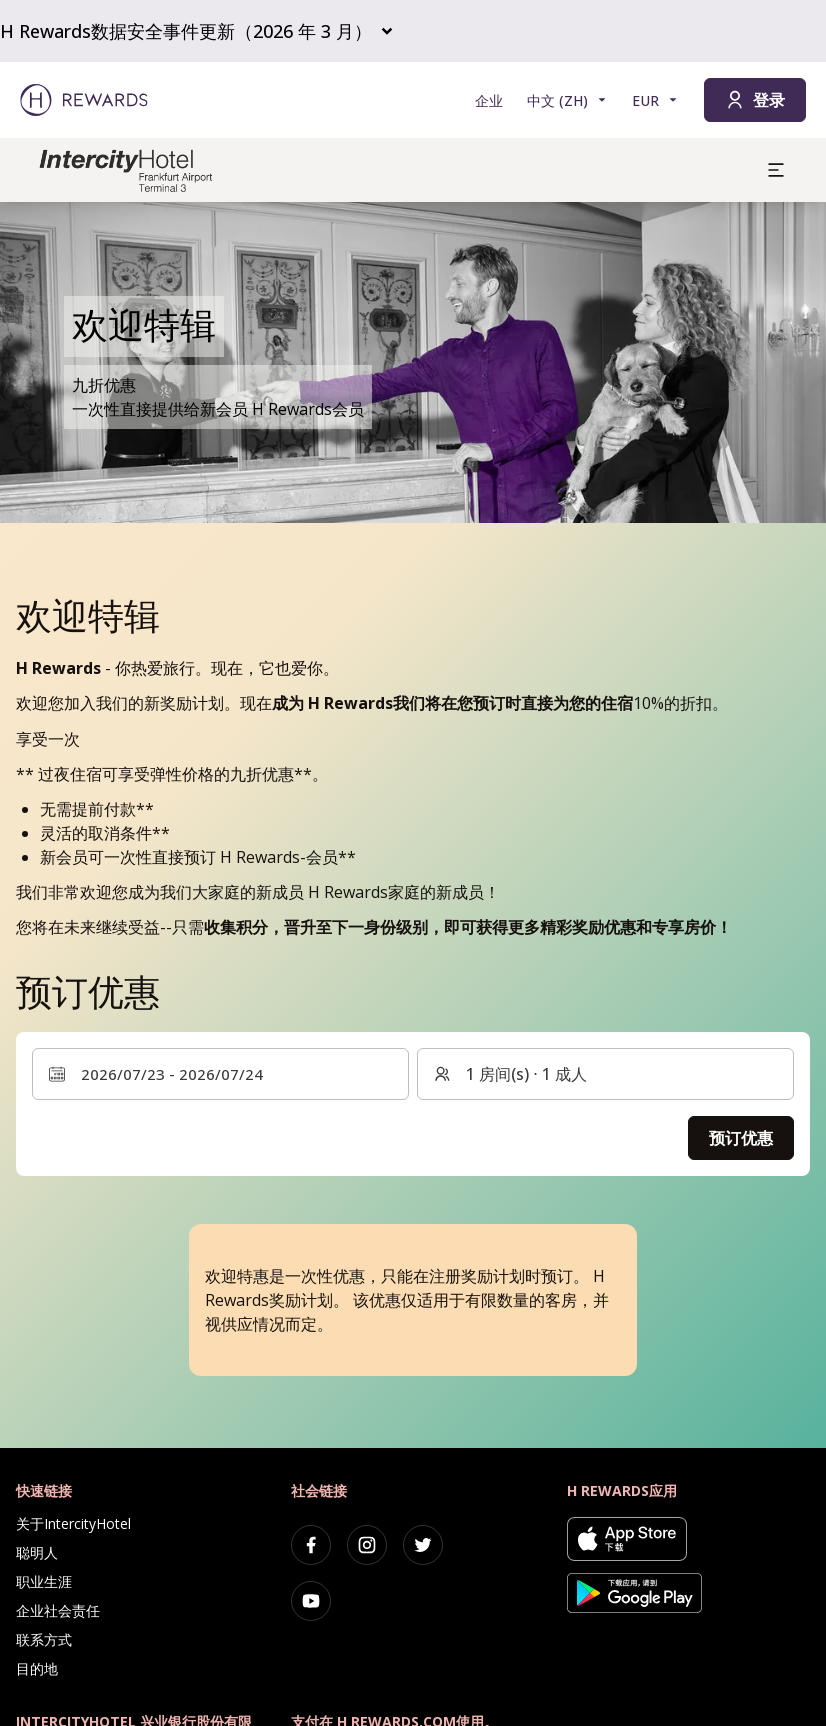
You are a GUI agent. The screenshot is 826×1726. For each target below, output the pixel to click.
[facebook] (311, 1545)
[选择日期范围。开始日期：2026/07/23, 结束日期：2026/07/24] (220, 1074)
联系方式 (44, 1639)
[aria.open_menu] (776, 170)
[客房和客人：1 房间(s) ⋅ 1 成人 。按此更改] (605, 1074)
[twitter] (423, 1545)
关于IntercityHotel (73, 1523)
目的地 (37, 1668)
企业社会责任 (58, 1610)
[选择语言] (567, 100)
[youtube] (311, 1601)
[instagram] (367, 1545)
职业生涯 (44, 1581)
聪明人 (37, 1552)
